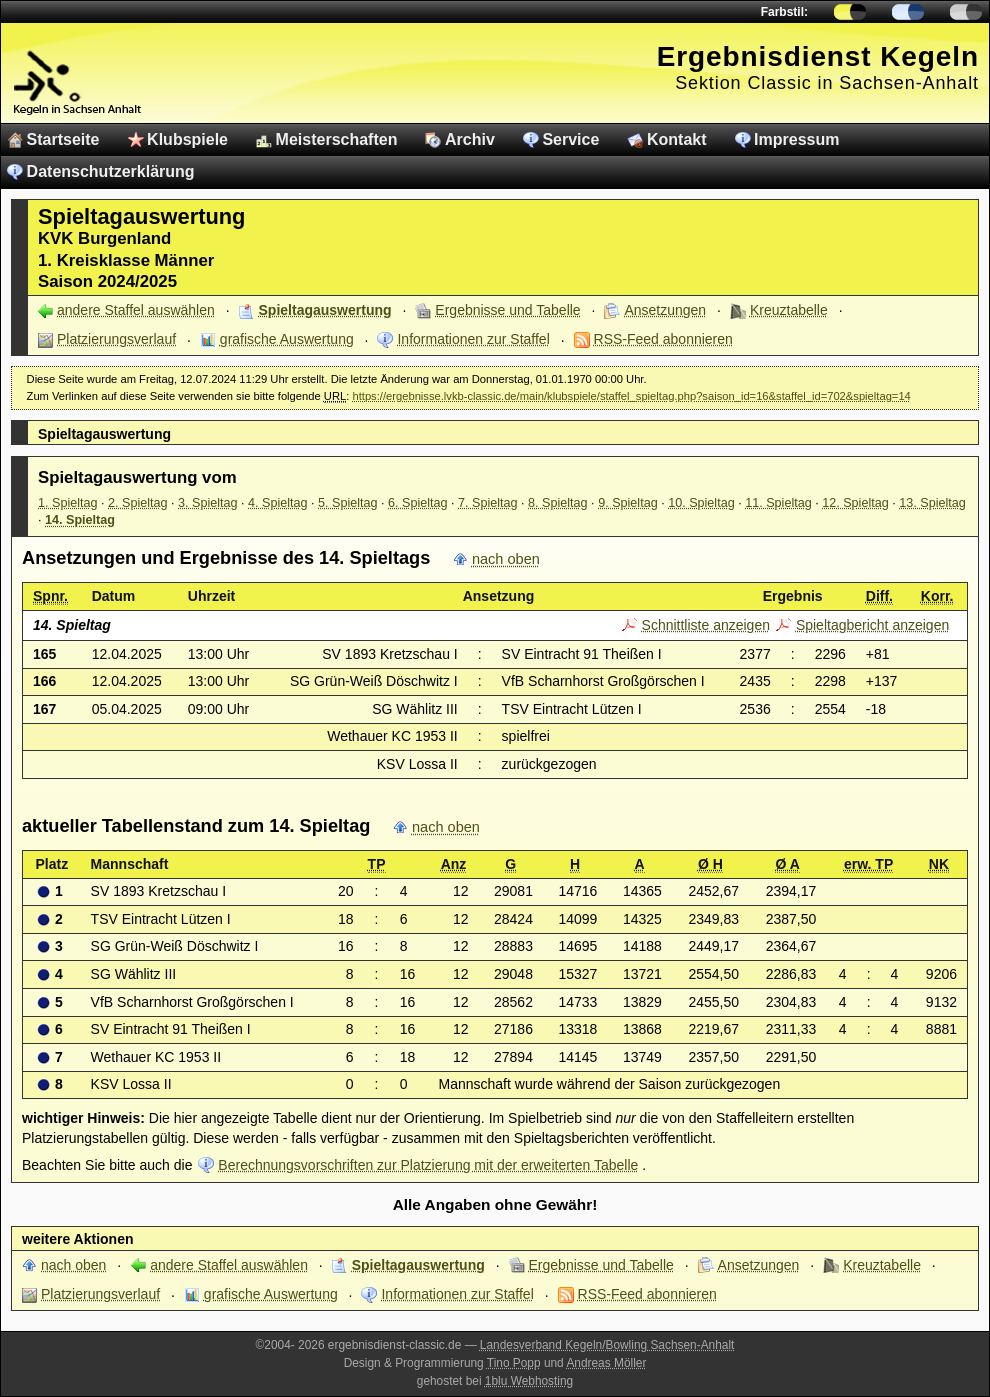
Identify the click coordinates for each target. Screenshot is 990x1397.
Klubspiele (187, 139)
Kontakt (677, 139)
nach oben (506, 559)
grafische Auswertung (287, 339)
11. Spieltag (778, 503)
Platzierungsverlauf (116, 339)
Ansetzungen (665, 310)
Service (570, 139)
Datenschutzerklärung (111, 171)
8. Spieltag (558, 503)
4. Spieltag (278, 503)
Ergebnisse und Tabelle (507, 310)
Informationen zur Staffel (473, 339)
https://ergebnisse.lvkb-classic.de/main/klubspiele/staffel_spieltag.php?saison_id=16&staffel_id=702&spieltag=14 (631, 396)
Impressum (796, 139)
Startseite (63, 139)
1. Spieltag (68, 503)
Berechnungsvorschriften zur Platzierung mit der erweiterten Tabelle (428, 1165)
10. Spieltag (701, 503)
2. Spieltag (138, 503)
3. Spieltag (208, 503)
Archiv (470, 139)
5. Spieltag (348, 503)
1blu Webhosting (529, 1381)
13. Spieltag (932, 503)
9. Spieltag (628, 503)
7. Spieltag (488, 503)
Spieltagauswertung (325, 310)
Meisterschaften (337, 139)
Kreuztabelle (789, 310)
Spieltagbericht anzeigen (872, 625)
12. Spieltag (855, 503)
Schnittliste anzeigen (706, 625)
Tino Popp (514, 1363)
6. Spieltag (418, 503)
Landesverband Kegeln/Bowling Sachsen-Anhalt (607, 1345)
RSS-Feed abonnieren (663, 339)
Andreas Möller (606, 1363)
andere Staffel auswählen (136, 310)
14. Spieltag (80, 520)
